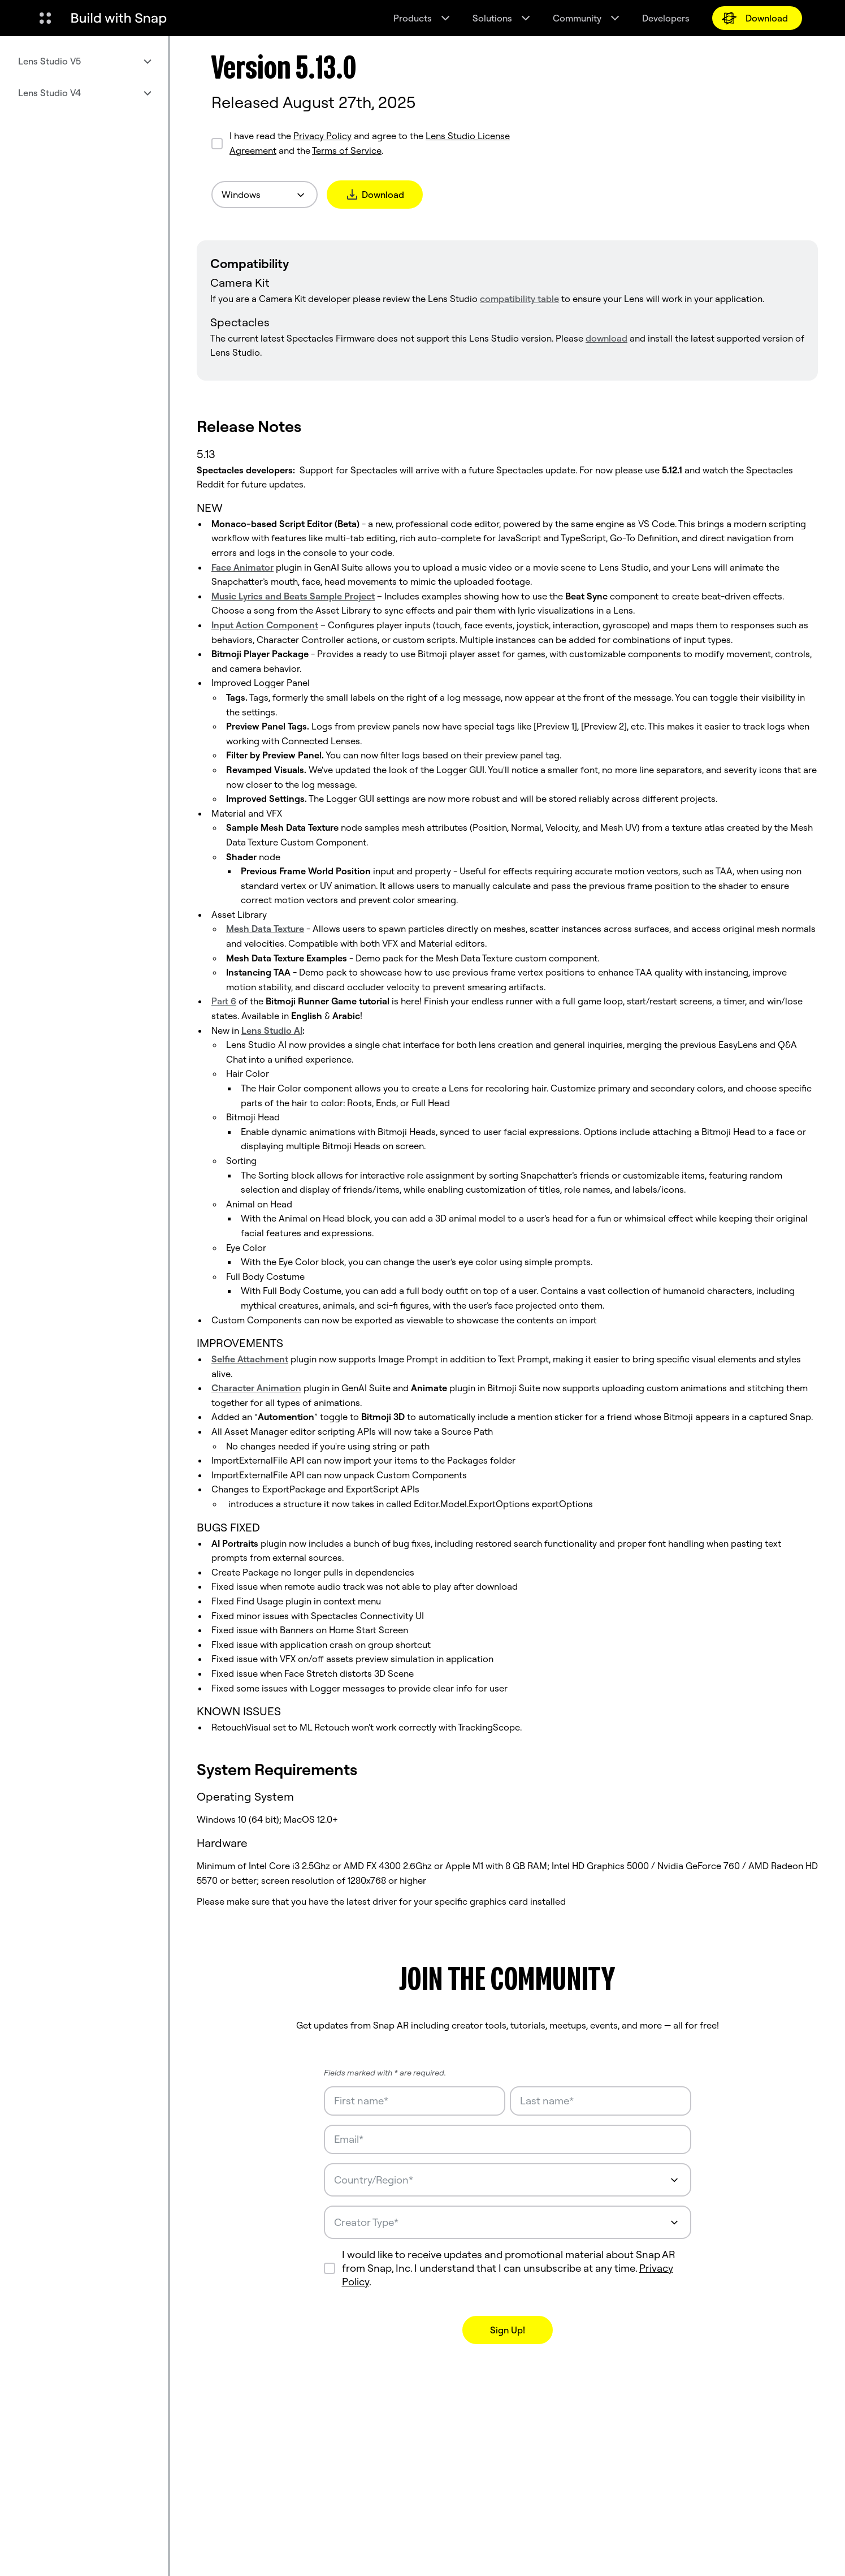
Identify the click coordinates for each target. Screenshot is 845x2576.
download (606, 338)
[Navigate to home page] (119, 18)
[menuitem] (84, 61)
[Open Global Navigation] (45, 18)
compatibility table (519, 298)
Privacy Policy (322, 135)
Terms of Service (347, 150)
